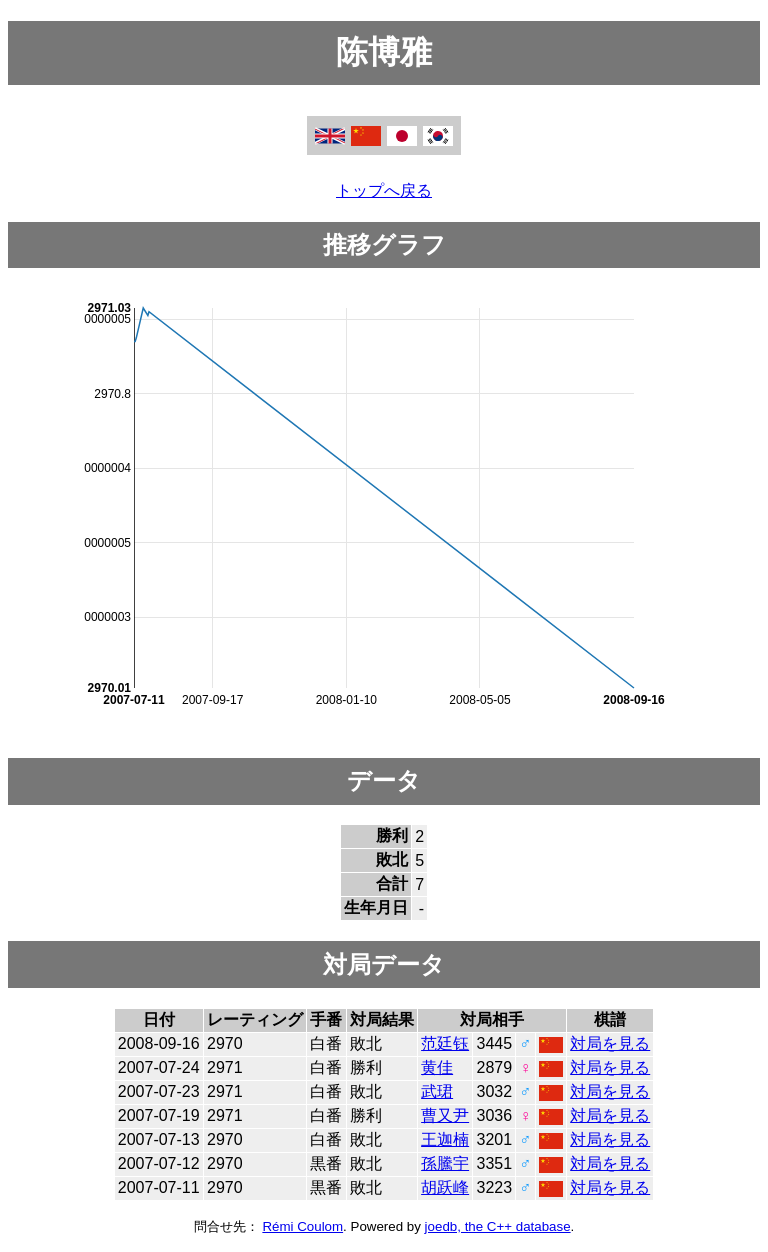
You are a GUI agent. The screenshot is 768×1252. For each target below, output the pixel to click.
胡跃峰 (445, 1187)
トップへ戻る (384, 190)
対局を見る (610, 1043)
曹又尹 (445, 1115)
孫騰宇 (445, 1163)
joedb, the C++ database (498, 1226)
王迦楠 (445, 1139)
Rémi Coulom (302, 1226)
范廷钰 (445, 1043)
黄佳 (437, 1067)
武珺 (437, 1091)
